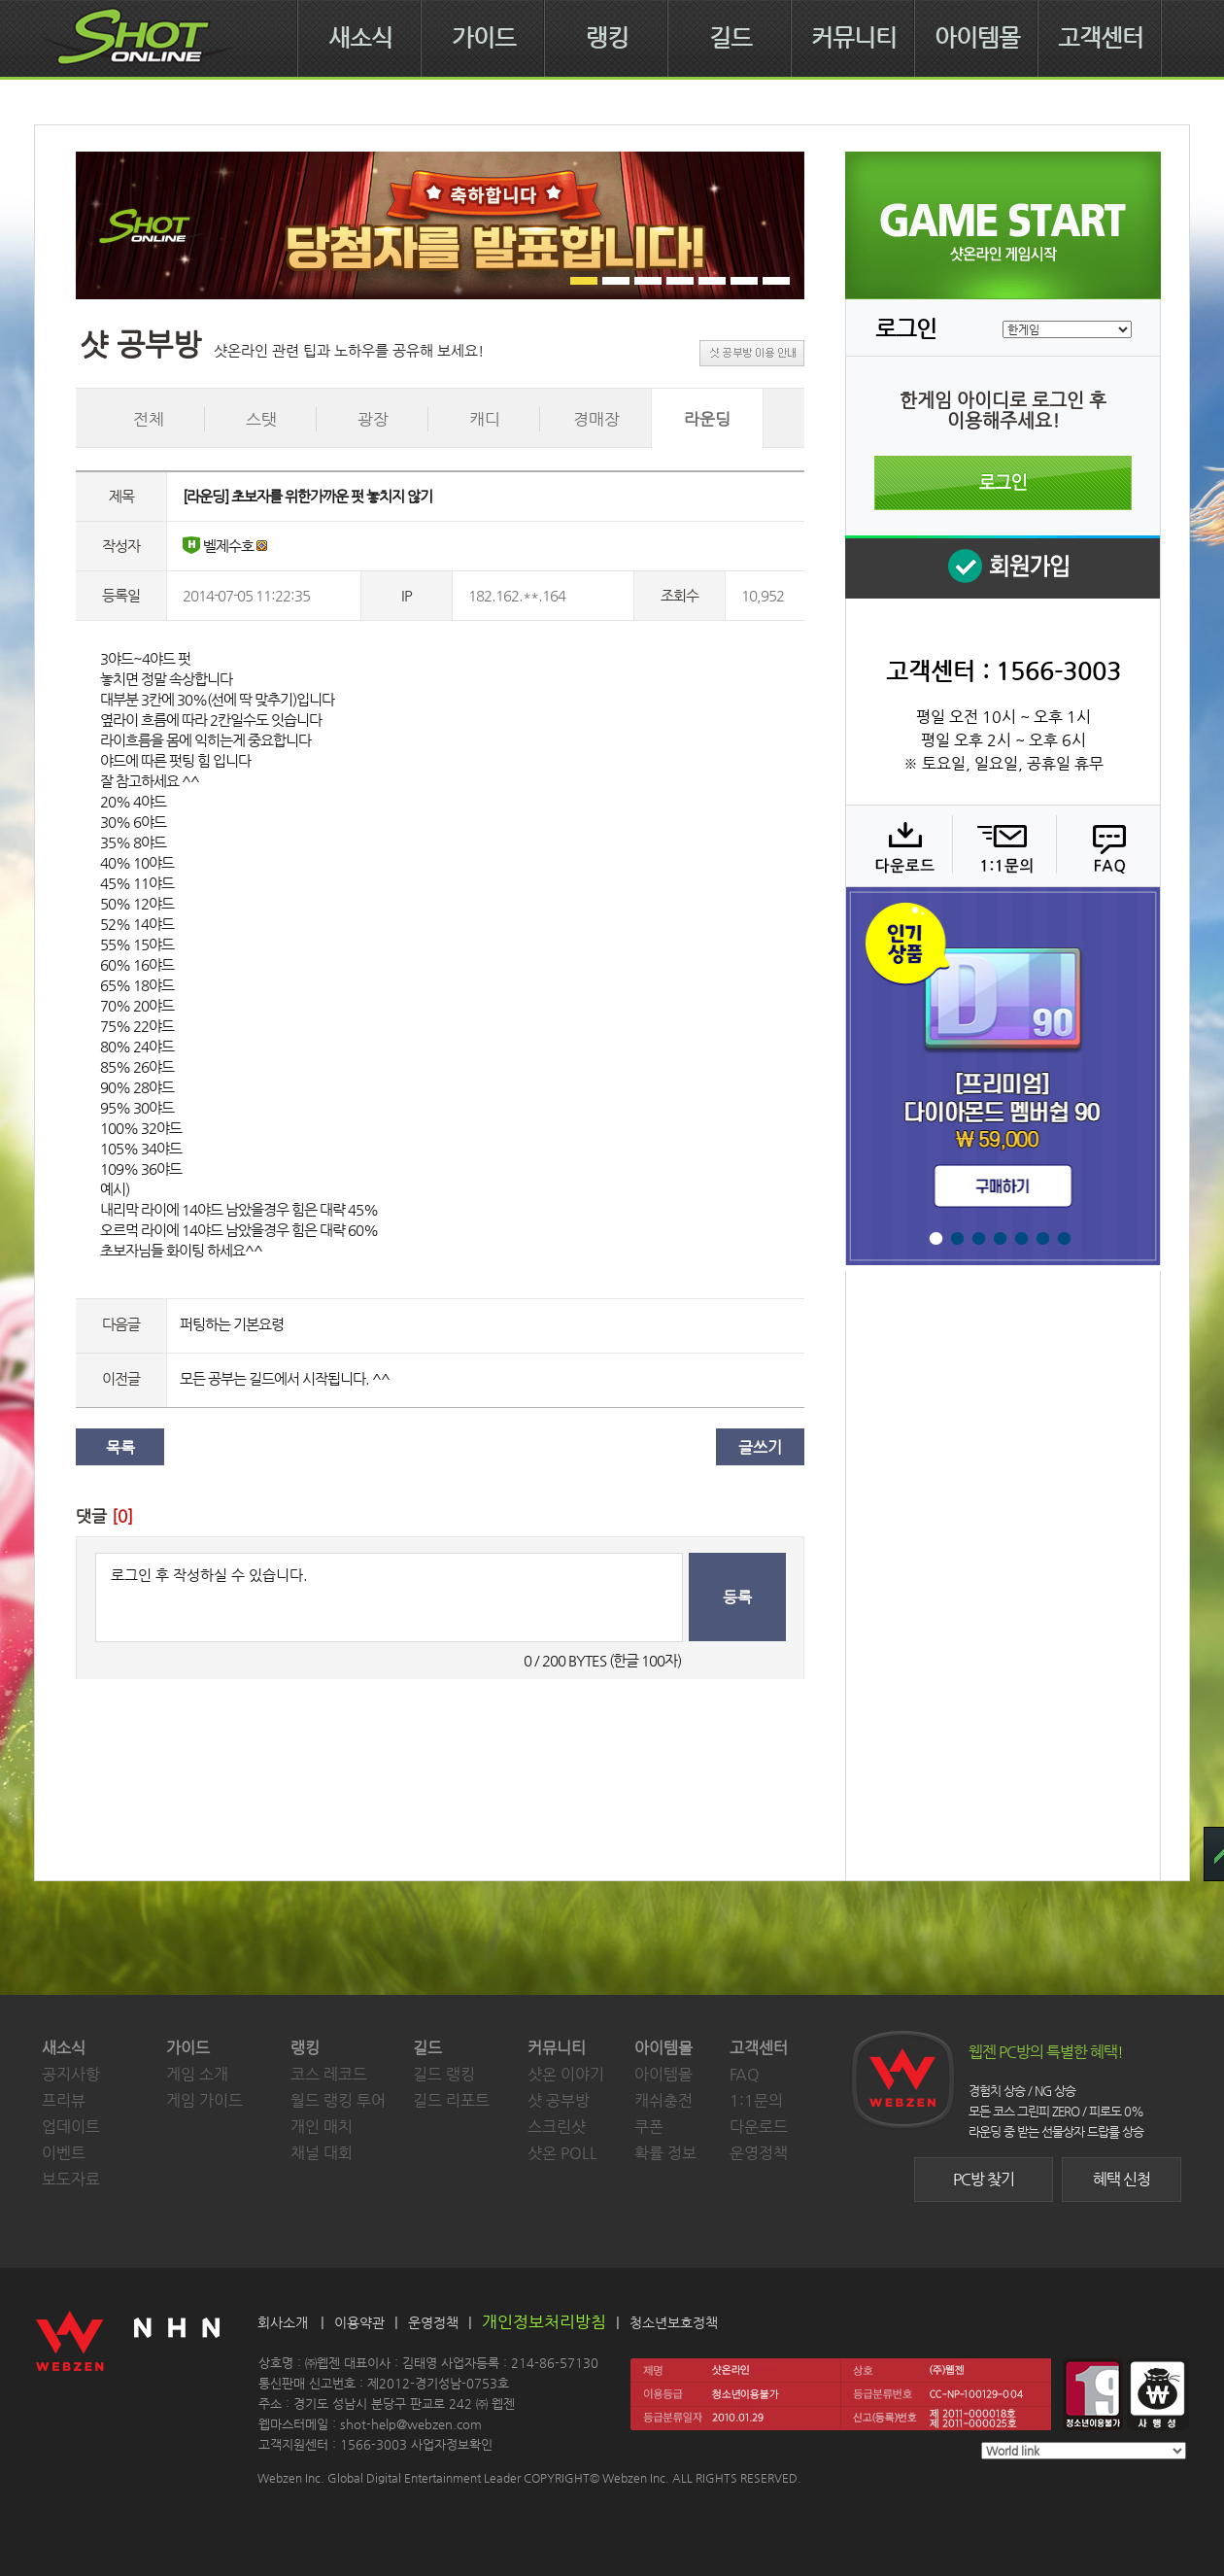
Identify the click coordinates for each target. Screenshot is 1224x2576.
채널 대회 (321, 2153)
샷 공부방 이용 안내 (751, 353)
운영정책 (759, 2153)
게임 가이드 (204, 2100)
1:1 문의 (1002, 845)
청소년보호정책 (673, 2322)
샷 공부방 (558, 2100)
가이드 (484, 38)
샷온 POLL (562, 2153)
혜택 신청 (1121, 2179)
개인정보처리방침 (544, 2321)
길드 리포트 (451, 2100)
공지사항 (71, 2074)
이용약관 (359, 2322)
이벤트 (63, 2153)
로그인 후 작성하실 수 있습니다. (389, 1597)
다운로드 (898, 845)
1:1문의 (756, 2100)
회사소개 (282, 2322)
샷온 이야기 (565, 2074)
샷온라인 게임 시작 (1003, 225)
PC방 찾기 (983, 2179)
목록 (120, 1447)
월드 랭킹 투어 (338, 2100)
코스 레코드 (328, 2074)
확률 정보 (665, 2153)
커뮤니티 (854, 38)
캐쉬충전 (663, 2100)
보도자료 (71, 2179)
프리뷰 (63, 2100)
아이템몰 (977, 38)
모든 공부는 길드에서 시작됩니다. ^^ (285, 1378)
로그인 (1003, 483)
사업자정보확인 (452, 2444)
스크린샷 (556, 2126)
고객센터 (1100, 38)
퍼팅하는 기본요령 (232, 1324)
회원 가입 (1002, 567)
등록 (737, 1597)
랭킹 (607, 38)
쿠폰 (648, 2126)
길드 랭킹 (444, 2074)
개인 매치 (321, 2126)
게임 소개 (197, 2074)
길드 (730, 38)
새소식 (360, 38)
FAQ (1106, 845)
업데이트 (71, 2126)
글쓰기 (760, 1447)
